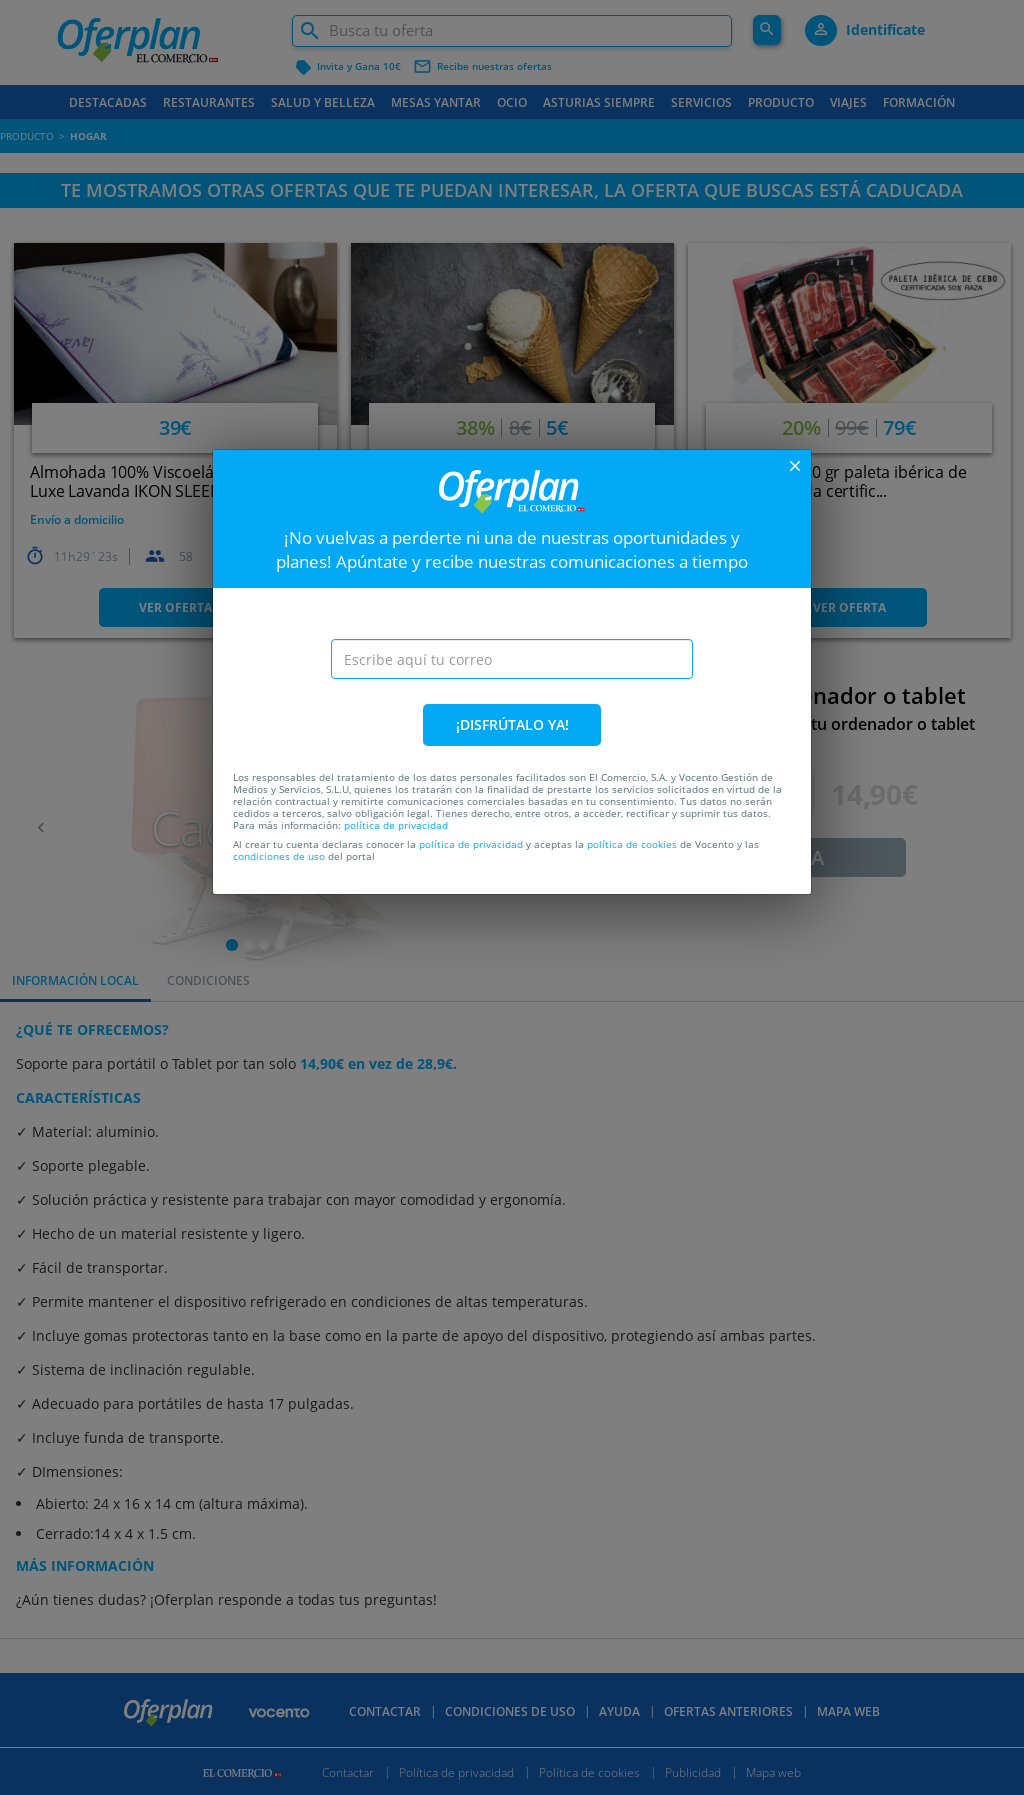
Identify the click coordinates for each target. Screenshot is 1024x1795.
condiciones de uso (279, 856)
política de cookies (632, 844)
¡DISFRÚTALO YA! (512, 724)
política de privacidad (396, 825)
